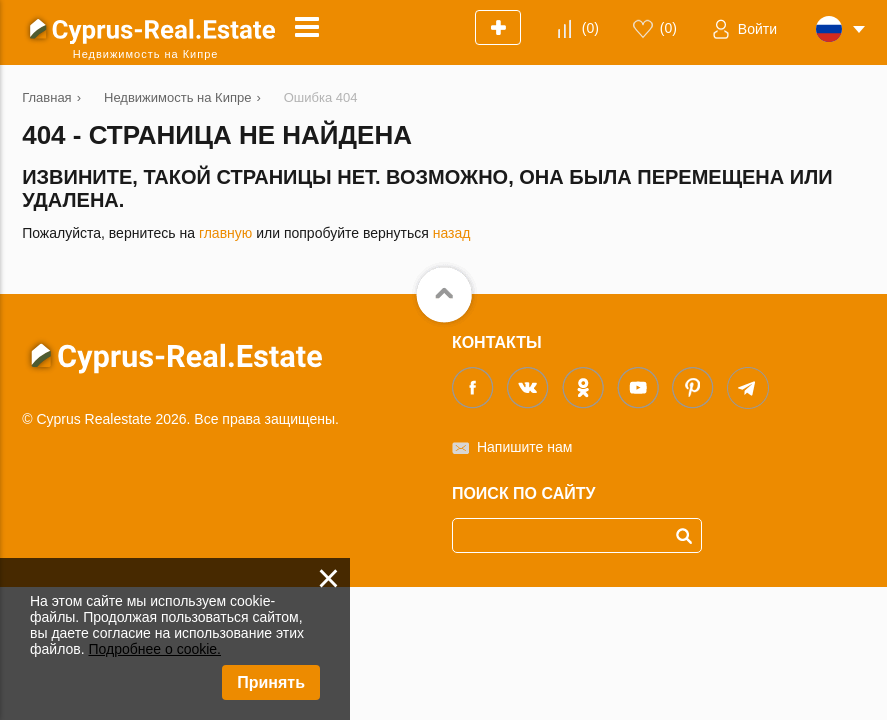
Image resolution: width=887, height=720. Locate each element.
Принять (271, 682)
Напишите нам (524, 447)
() (590, 28)
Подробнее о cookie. (154, 649)
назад (452, 233)
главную (225, 233)
